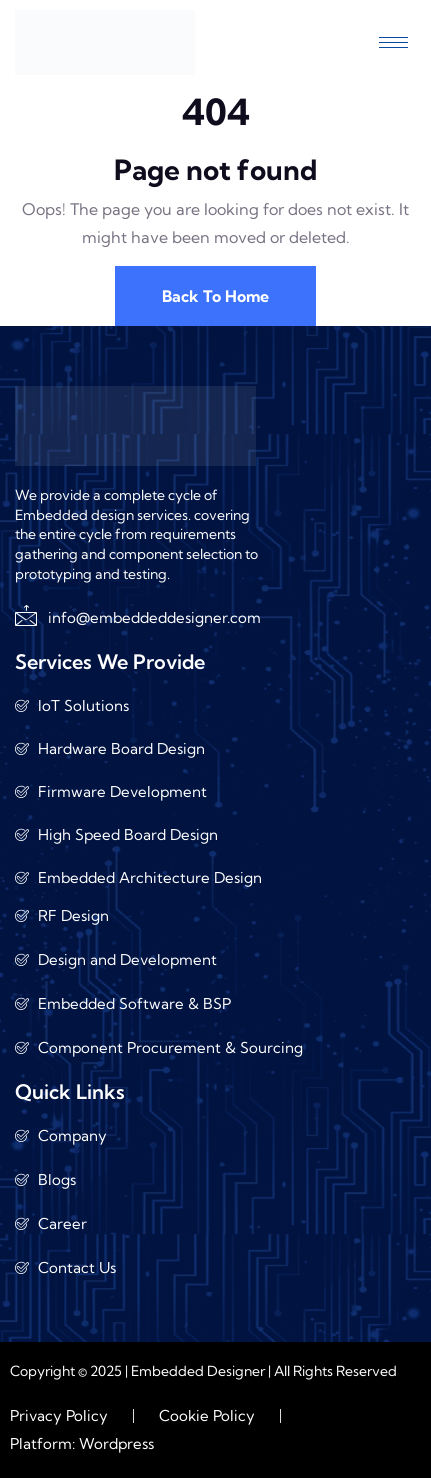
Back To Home (215, 296)
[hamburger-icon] (393, 42)
